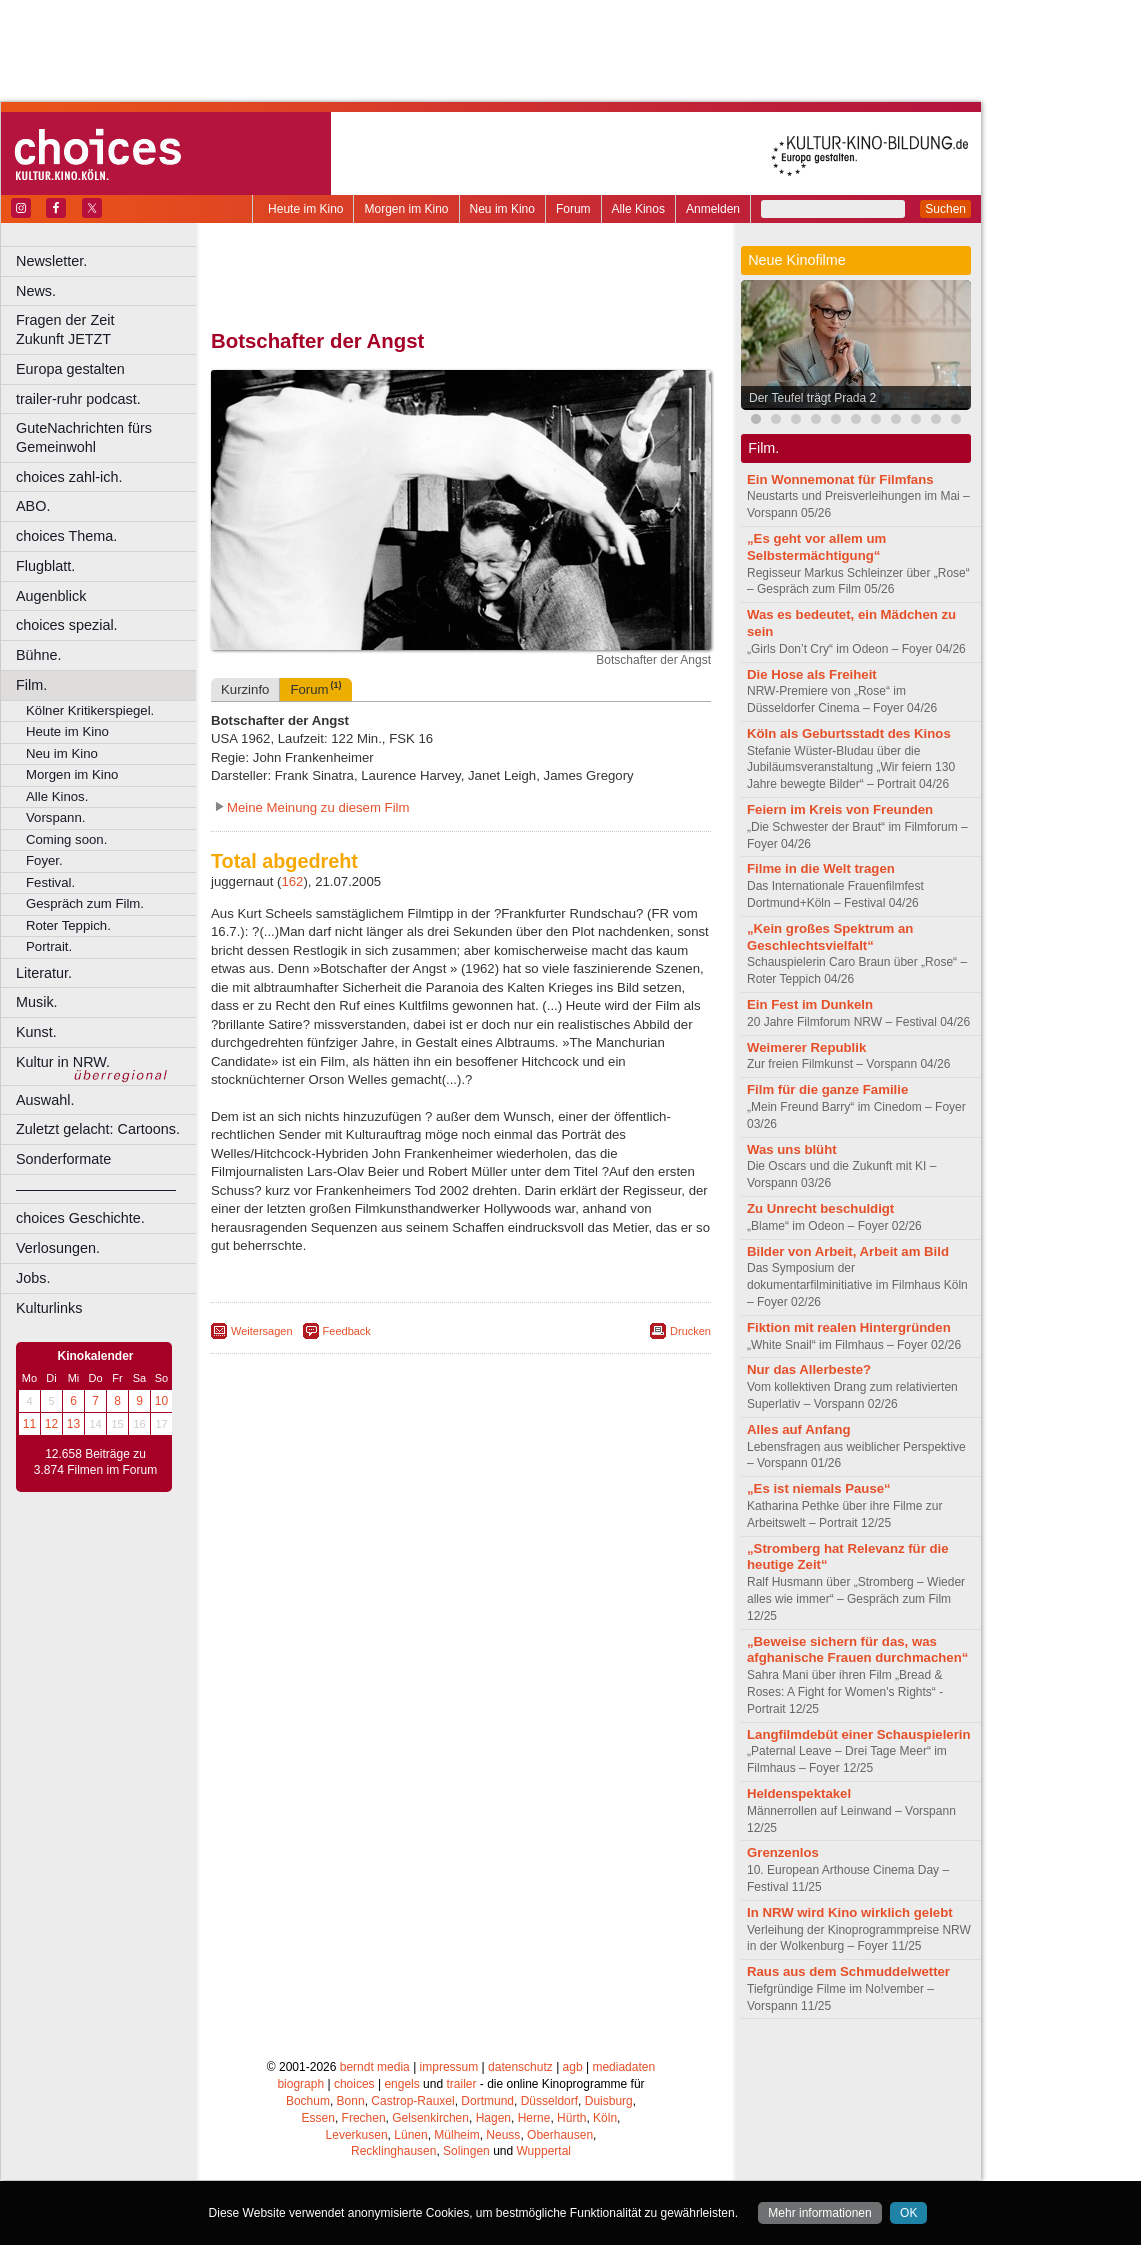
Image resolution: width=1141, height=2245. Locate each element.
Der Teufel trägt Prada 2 (812, 398)
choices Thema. (66, 536)
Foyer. (44, 860)
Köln (605, 2118)
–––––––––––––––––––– (96, 1189)
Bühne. (39, 655)
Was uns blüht (792, 1149)
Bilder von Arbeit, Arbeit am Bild (848, 1251)
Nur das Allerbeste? (809, 1369)
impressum (449, 2067)
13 (73, 1424)
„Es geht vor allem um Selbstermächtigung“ (816, 547)
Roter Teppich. (68, 925)
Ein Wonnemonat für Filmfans (840, 479)
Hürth (571, 2118)
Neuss (503, 2135)
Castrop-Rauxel (412, 2101)
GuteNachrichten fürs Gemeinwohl (84, 437)
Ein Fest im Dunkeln (810, 1004)
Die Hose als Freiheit (812, 674)
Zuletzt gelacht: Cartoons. (98, 1129)
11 (29, 1424)
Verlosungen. (58, 1248)
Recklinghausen (393, 2151)
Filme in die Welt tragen (821, 868)
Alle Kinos (638, 209)
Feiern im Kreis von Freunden (840, 809)
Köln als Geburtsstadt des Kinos (849, 733)
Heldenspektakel (799, 1793)
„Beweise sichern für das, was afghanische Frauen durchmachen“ (857, 1650)
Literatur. (44, 973)
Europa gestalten (70, 369)
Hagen (493, 2118)
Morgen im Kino (406, 209)
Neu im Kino (502, 209)
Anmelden (713, 209)
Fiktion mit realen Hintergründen (849, 1327)
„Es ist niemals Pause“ (819, 1488)
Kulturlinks (49, 1308)
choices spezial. (67, 625)
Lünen (410, 2135)
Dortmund (487, 2101)
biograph (300, 2084)
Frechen (364, 2118)
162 (292, 881)
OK (908, 2213)
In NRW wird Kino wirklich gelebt (850, 1912)
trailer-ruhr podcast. (78, 399)
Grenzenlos (783, 1852)
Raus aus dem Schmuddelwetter (848, 1971)
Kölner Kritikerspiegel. (90, 710)
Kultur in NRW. (63, 1062)
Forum (573, 209)
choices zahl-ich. (69, 477)
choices (354, 2084)
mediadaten (623, 2067)
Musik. (37, 1002)
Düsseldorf (549, 2101)
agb (573, 2067)
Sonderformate (63, 1159)
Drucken (690, 1331)
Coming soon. (66, 839)
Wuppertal (544, 2151)
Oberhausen (560, 2135)
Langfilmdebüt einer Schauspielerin (859, 1734)
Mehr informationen (819, 2213)
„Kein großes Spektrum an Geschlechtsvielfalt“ (830, 937)
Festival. (50, 882)
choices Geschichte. (80, 1218)
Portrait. (49, 946)
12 (51, 1424)
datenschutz (520, 2067)
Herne (534, 2118)
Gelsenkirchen (430, 2118)
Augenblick (51, 596)
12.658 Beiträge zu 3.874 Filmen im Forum (95, 1462)
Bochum (308, 2101)
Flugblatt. (45, 566)
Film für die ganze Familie (827, 1089)
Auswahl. (45, 1100)
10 (161, 1401)
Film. (31, 685)
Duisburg (609, 2101)
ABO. (33, 506)
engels (401, 2084)
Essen (318, 2118)
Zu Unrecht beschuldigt (820, 1208)
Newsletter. (51, 261)
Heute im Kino (305, 209)
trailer (461, 2084)
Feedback (347, 1331)
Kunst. (36, 1032)
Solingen (466, 2151)
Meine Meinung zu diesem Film (318, 807)
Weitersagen (262, 1331)
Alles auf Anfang (799, 1429)
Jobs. (33, 1278)
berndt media (375, 2067)
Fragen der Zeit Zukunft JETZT (108, 329)
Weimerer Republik (806, 1047)
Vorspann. (55, 817)
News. (36, 291)
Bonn (351, 2101)
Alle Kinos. (57, 796)
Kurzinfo (245, 689)
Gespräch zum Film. (85, 903)
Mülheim (456, 2135)
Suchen (945, 209)
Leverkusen (357, 2135)
